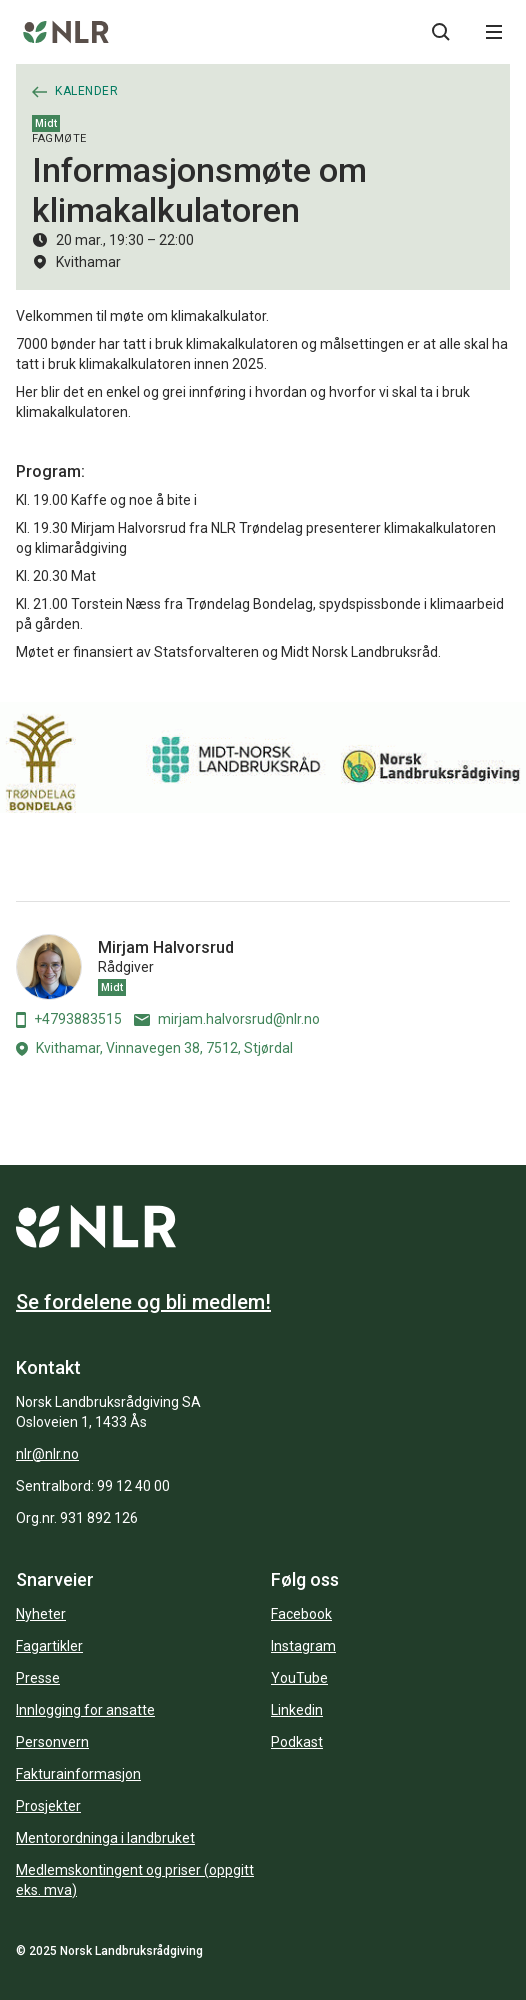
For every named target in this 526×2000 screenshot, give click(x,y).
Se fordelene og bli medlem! (143, 1302)
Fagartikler (49, 1646)
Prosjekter (48, 1806)
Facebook (301, 1614)
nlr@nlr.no (47, 1454)
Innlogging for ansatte (85, 1710)
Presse (38, 1678)
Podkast (297, 1742)
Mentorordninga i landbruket (105, 1838)
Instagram (303, 1646)
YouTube (299, 1678)
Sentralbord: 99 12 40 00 (93, 1486)
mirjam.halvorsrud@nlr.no (227, 1019)
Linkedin (297, 1710)
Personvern (52, 1742)
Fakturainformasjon (78, 1774)
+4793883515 (69, 1019)
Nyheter (41, 1614)
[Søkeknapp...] (441, 32)
